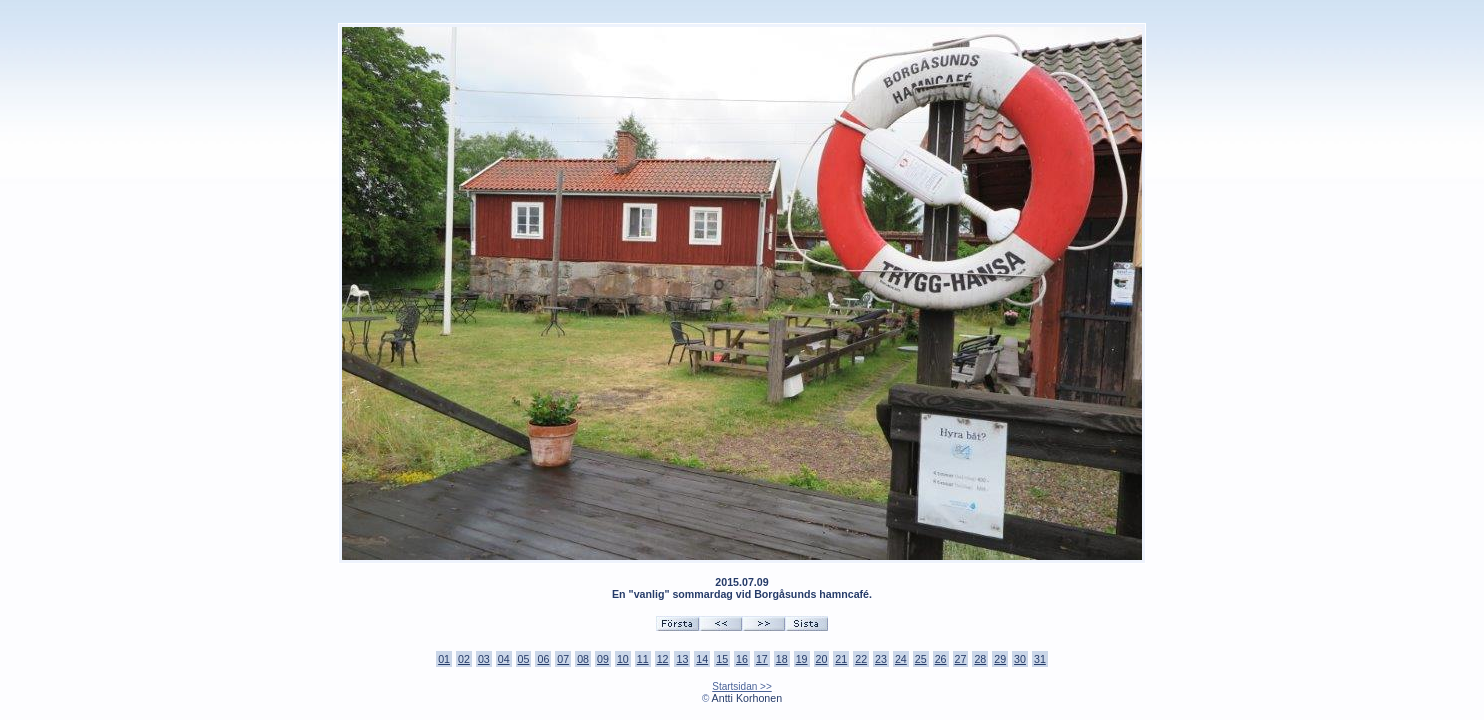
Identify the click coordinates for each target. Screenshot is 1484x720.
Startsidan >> (741, 686)
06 (543, 659)
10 (623, 659)
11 (643, 659)
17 (762, 659)
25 (921, 659)
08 (583, 659)
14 (702, 659)
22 (861, 659)
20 (822, 659)
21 (841, 659)
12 (663, 659)
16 (742, 659)
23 (881, 659)
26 (941, 659)
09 (603, 659)
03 (484, 659)
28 (980, 659)
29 (1000, 659)
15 (722, 659)
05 (524, 659)
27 (961, 659)
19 (802, 659)
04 (504, 659)
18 (782, 659)
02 (464, 659)
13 (682, 659)
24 (901, 659)
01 (444, 659)
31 (1040, 659)
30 (1020, 659)
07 (563, 659)
